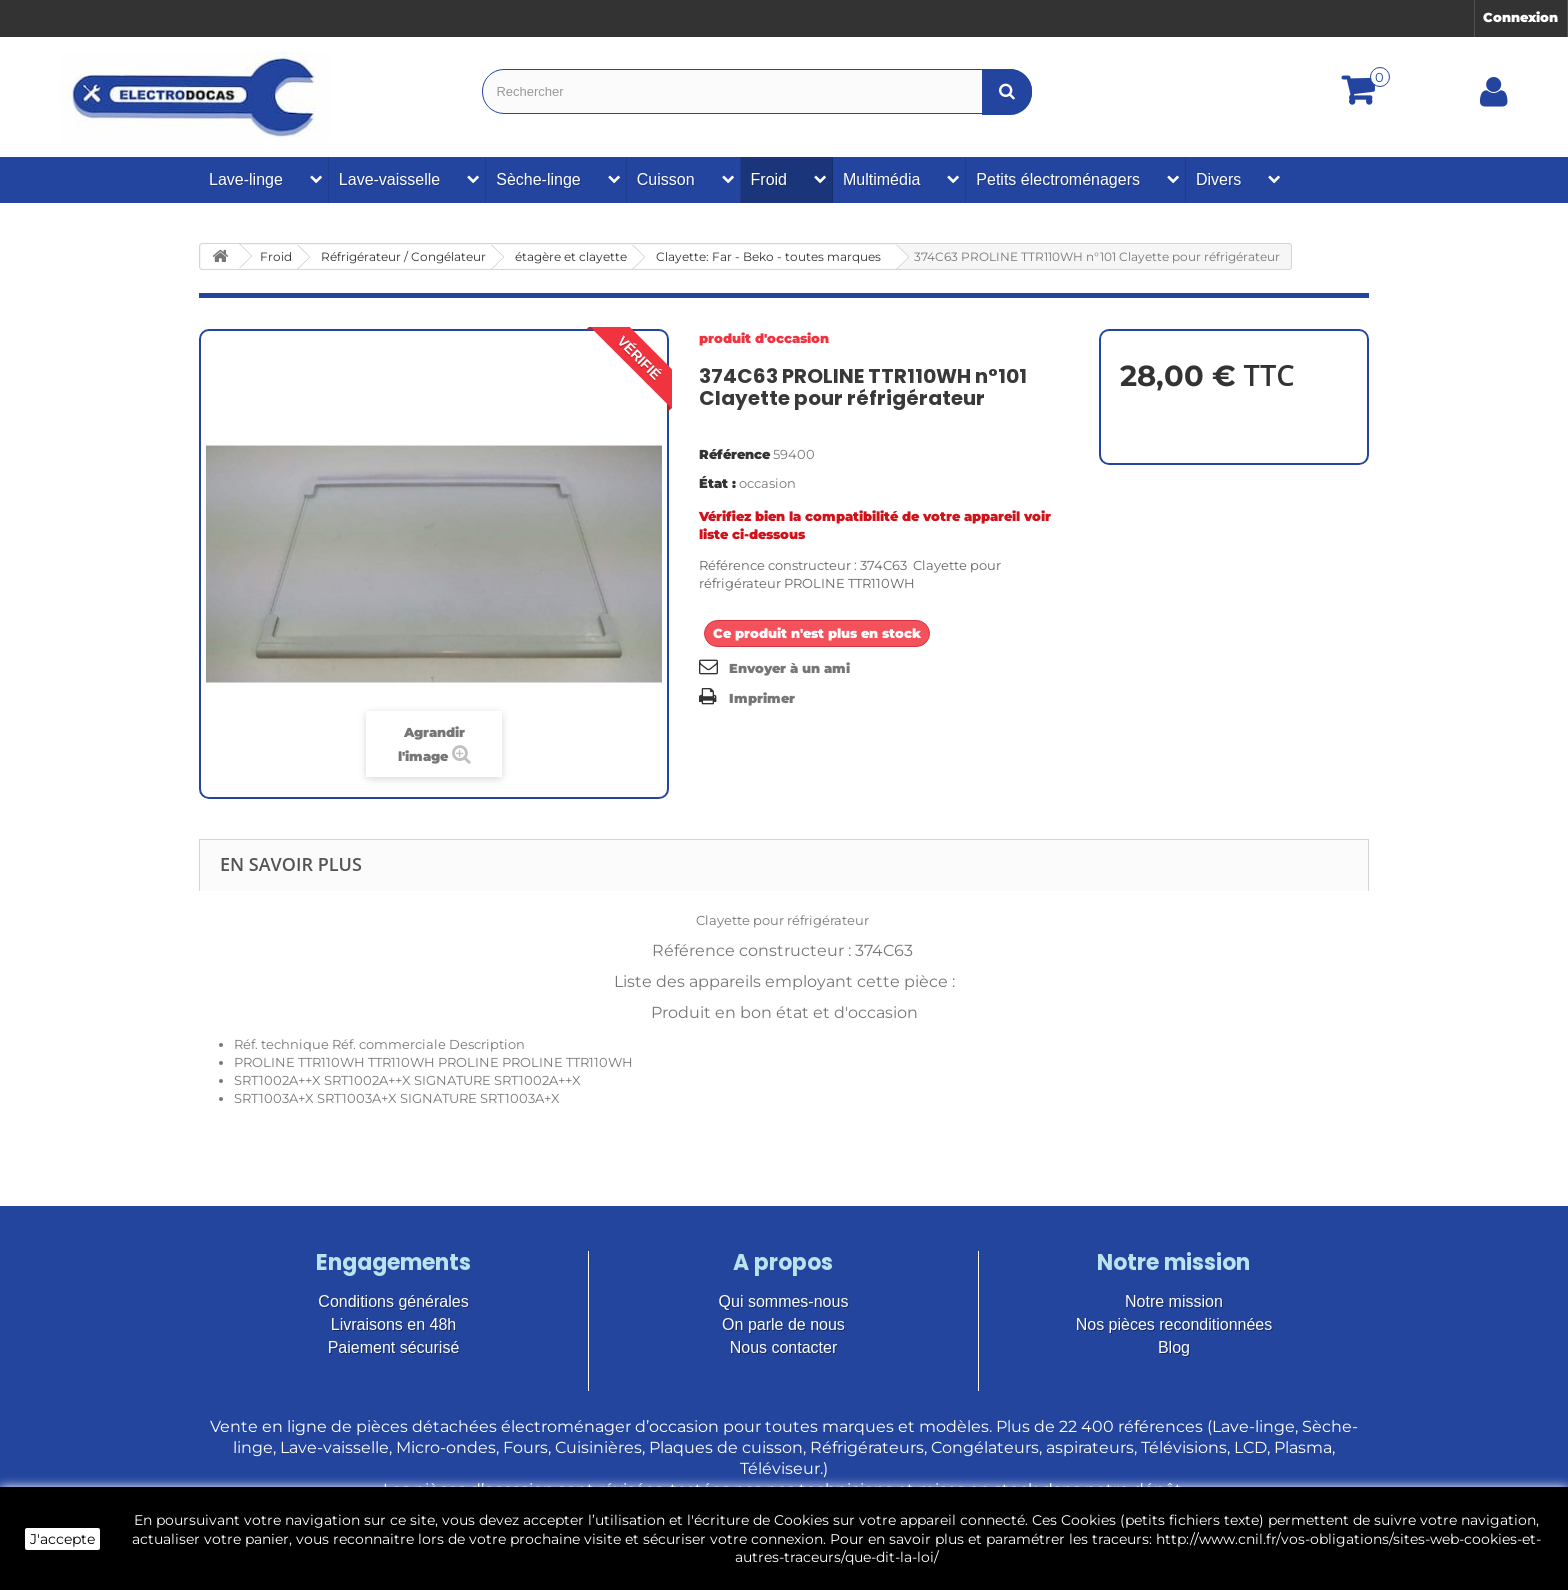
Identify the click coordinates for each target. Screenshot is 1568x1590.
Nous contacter (784, 1347)
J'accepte (62, 1539)
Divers (1218, 179)
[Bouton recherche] (1007, 91)
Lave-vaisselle (389, 179)
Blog (1174, 1347)
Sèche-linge (538, 179)
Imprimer (762, 698)
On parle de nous (783, 1324)
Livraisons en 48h (393, 1324)
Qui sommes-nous (784, 1301)
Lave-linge (246, 179)
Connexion (1520, 17)
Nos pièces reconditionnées (1174, 1324)
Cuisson (666, 179)
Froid (769, 179)
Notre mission (1174, 1301)
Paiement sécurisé (394, 1347)
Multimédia (881, 179)
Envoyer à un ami (789, 668)
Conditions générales (393, 1301)
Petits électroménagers (1058, 179)
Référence (734, 454)
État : (717, 483)
